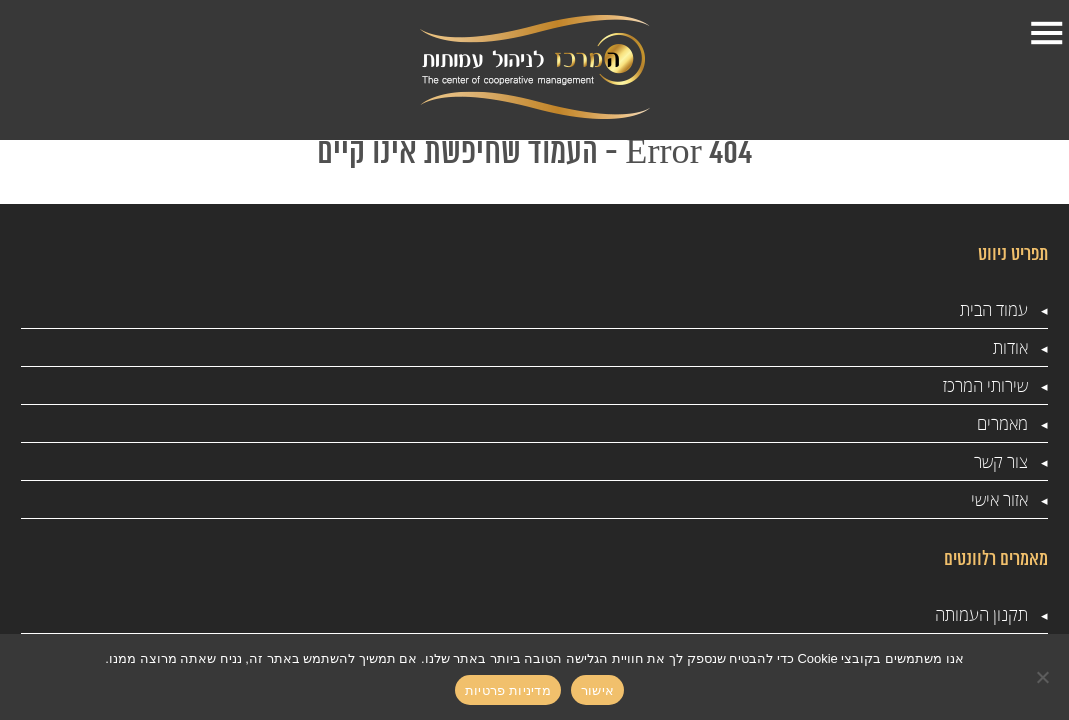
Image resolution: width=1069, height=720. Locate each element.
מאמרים (499, 48)
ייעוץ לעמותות (370, 350)
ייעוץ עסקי (728, 388)
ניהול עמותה (374, 388)
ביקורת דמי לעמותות (380, 537)
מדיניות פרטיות (713, 586)
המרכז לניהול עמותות (546, 537)
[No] (1044, 677)
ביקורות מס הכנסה (528, 350)
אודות (707, 48)
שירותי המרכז (624, 61)
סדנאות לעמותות (708, 426)
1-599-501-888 (112, 89)
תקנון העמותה (715, 350)
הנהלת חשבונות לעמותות (363, 476)
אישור (597, 690)
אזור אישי (332, 61)
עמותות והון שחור (359, 426)
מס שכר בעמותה (535, 388)
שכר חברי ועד (545, 426)
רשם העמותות (543, 464)
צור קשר (414, 61)
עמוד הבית (808, 61)
